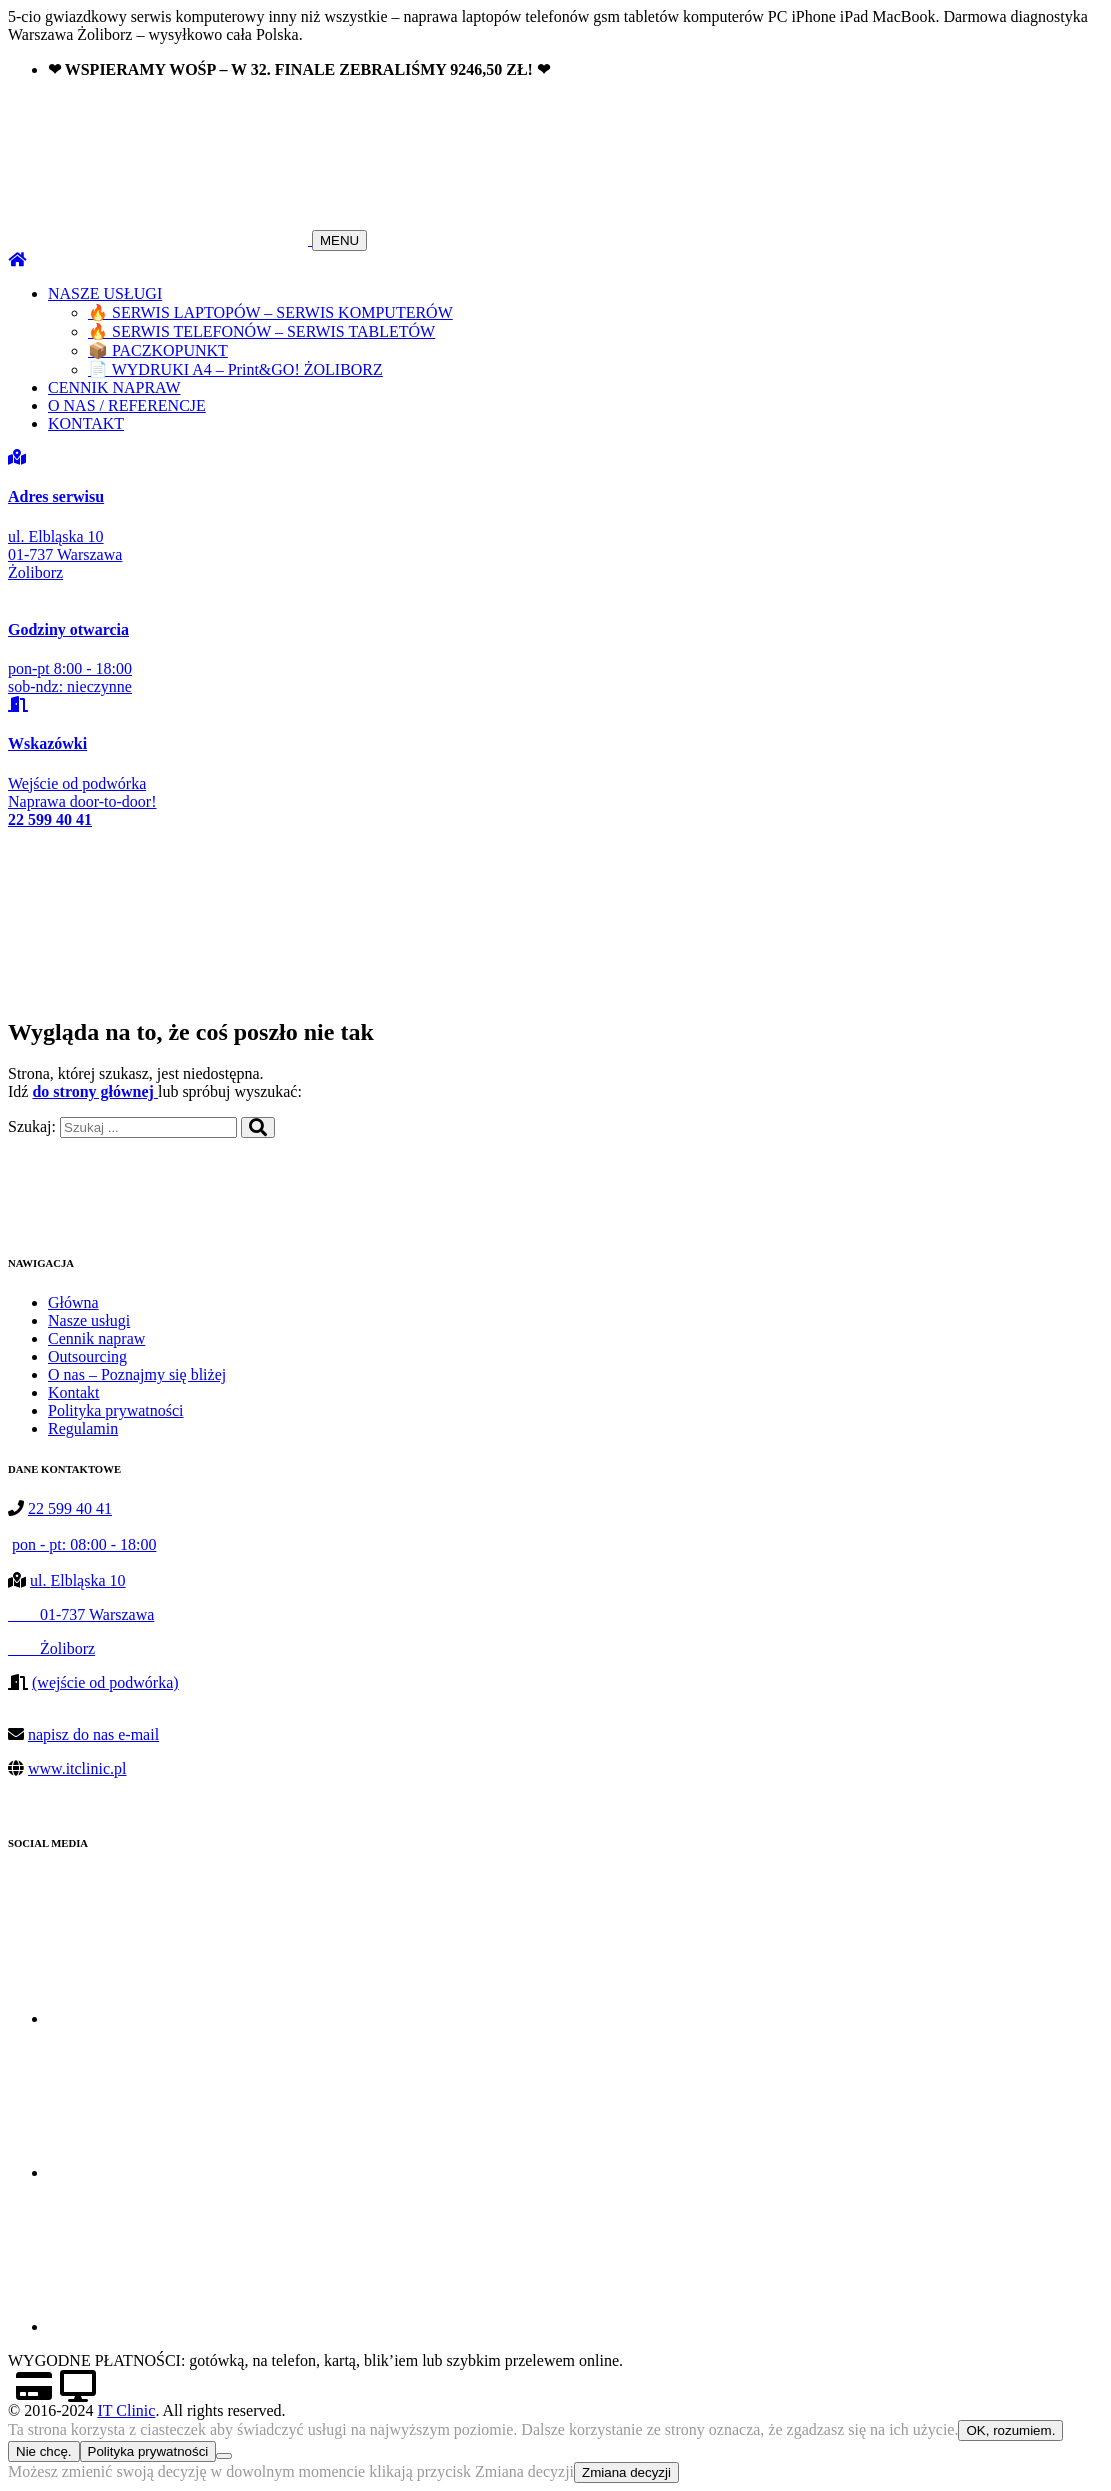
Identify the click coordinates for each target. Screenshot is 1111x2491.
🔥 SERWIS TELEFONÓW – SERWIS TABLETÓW (261, 331)
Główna (73, 1302)
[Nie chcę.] (224, 2456)
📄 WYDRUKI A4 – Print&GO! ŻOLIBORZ (235, 369)
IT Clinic (126, 2410)
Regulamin (83, 1428)
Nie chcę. (44, 2451)
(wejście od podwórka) (105, 1682)
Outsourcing (87, 1356)
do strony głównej (95, 1091)
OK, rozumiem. (1010, 2430)
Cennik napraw (96, 1338)
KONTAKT (86, 423)
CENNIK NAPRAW (114, 387)
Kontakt (74, 1392)
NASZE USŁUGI (105, 293)
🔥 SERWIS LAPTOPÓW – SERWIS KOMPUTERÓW (270, 312)
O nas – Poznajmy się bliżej (137, 1374)
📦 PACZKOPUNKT (158, 350)
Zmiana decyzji (626, 2472)
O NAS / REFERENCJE (127, 405)
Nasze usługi (89, 1320)
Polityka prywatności (116, 1410)
